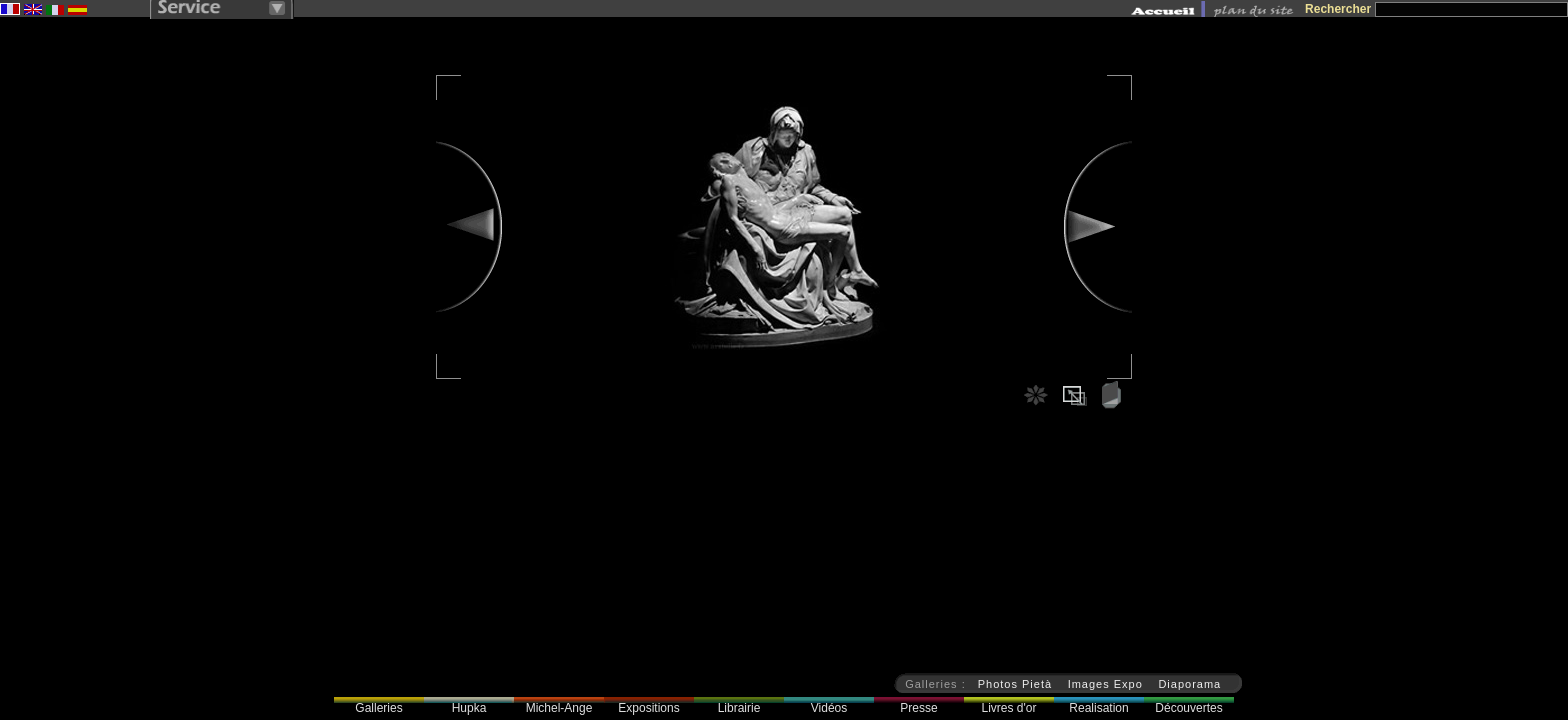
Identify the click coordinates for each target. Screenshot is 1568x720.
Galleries (378, 708)
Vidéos (829, 708)
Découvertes (1188, 708)
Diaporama (1189, 684)
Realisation (1098, 708)
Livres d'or (1009, 708)
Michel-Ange (559, 708)
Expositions (648, 708)
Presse (918, 708)
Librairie (739, 708)
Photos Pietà (1015, 684)
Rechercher (1338, 9)
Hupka (469, 708)
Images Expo (1105, 684)
